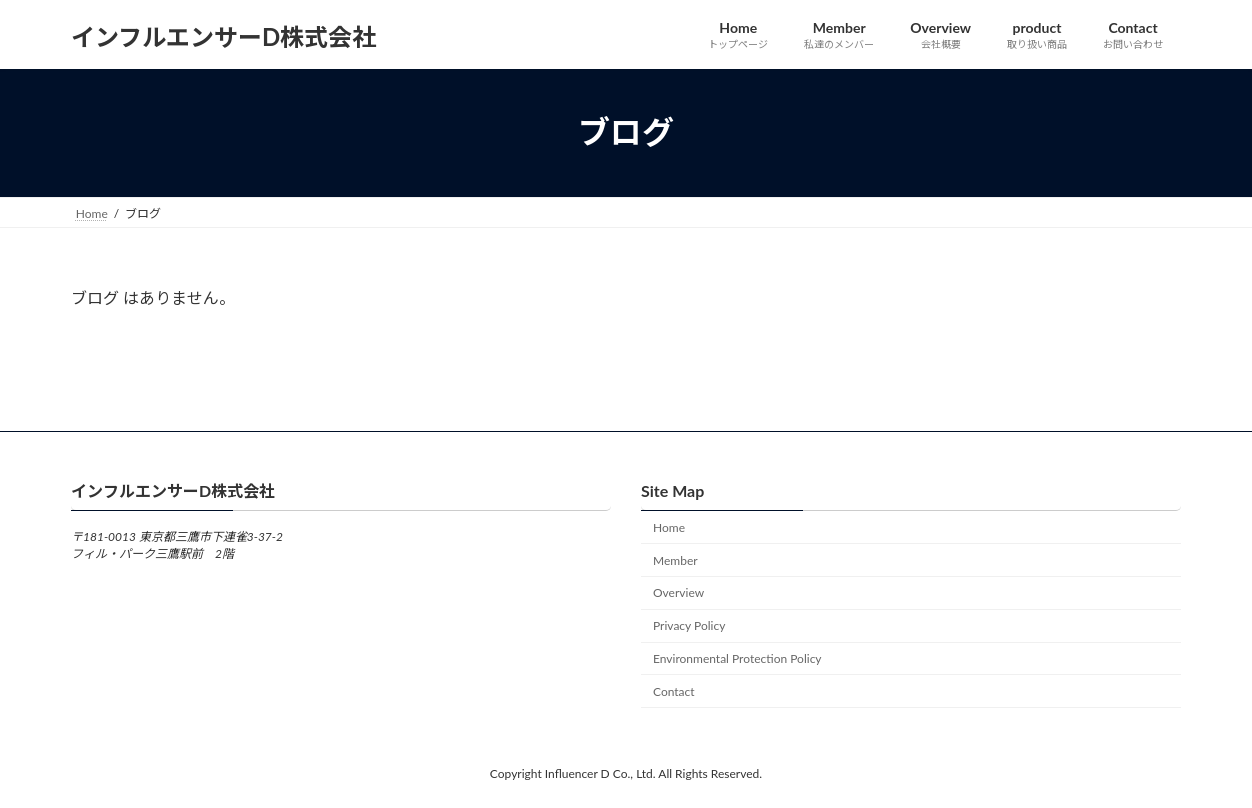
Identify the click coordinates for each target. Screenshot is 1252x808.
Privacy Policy (689, 625)
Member (675, 559)
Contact (674, 690)
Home (669, 527)
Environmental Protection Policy (737, 658)
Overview (678, 592)
